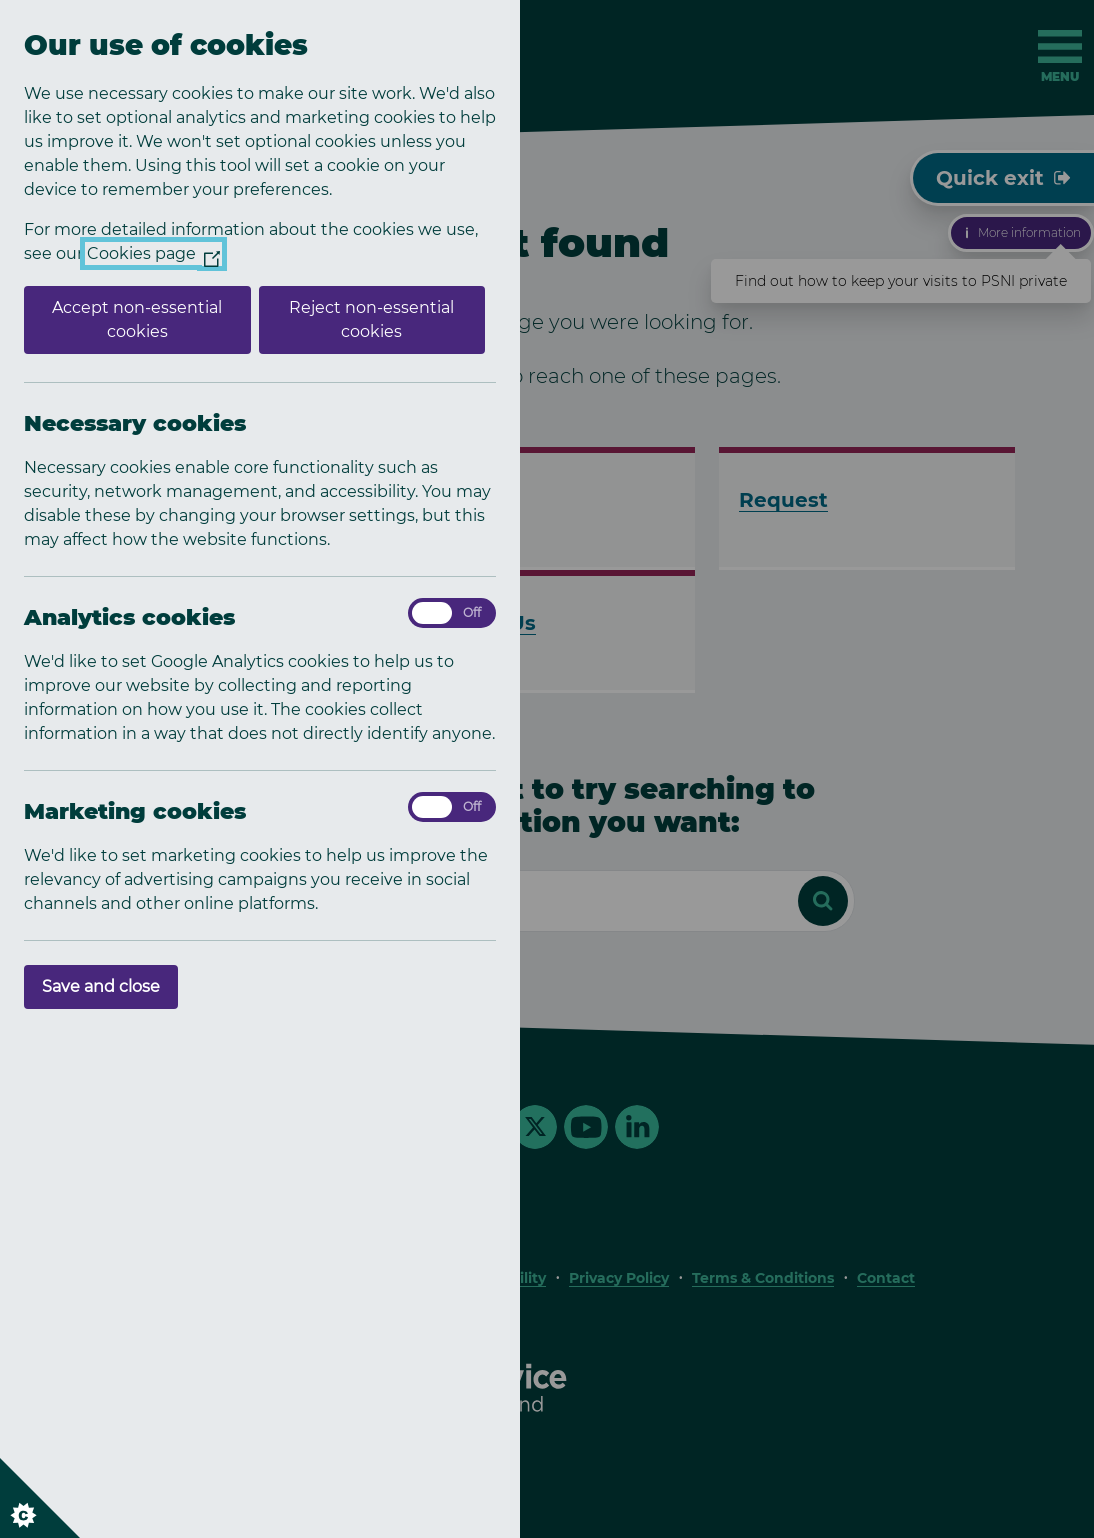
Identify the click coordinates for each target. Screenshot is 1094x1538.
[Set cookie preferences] (40, 1498)
